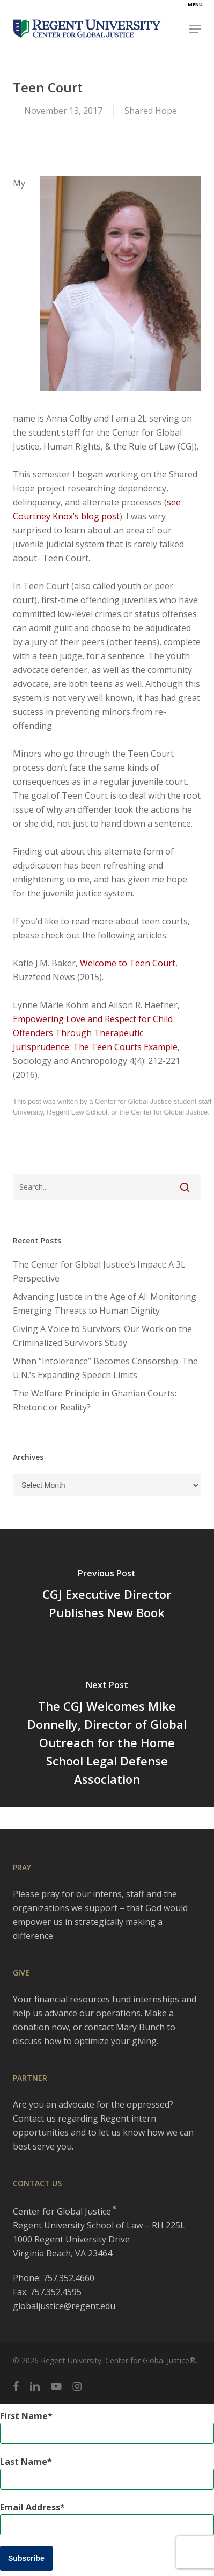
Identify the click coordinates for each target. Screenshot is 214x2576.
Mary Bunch (140, 2027)
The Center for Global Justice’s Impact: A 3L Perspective (99, 1271)
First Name (24, 2416)
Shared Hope (150, 111)
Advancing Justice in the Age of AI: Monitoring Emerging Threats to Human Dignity (104, 1303)
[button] (195, 29)
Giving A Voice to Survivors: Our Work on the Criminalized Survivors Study (102, 1336)
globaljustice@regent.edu (64, 2306)
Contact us (34, 2118)
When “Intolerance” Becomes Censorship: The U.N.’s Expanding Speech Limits (105, 1368)
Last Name (23, 2462)
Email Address (30, 2507)
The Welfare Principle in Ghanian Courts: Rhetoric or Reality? (94, 1400)
